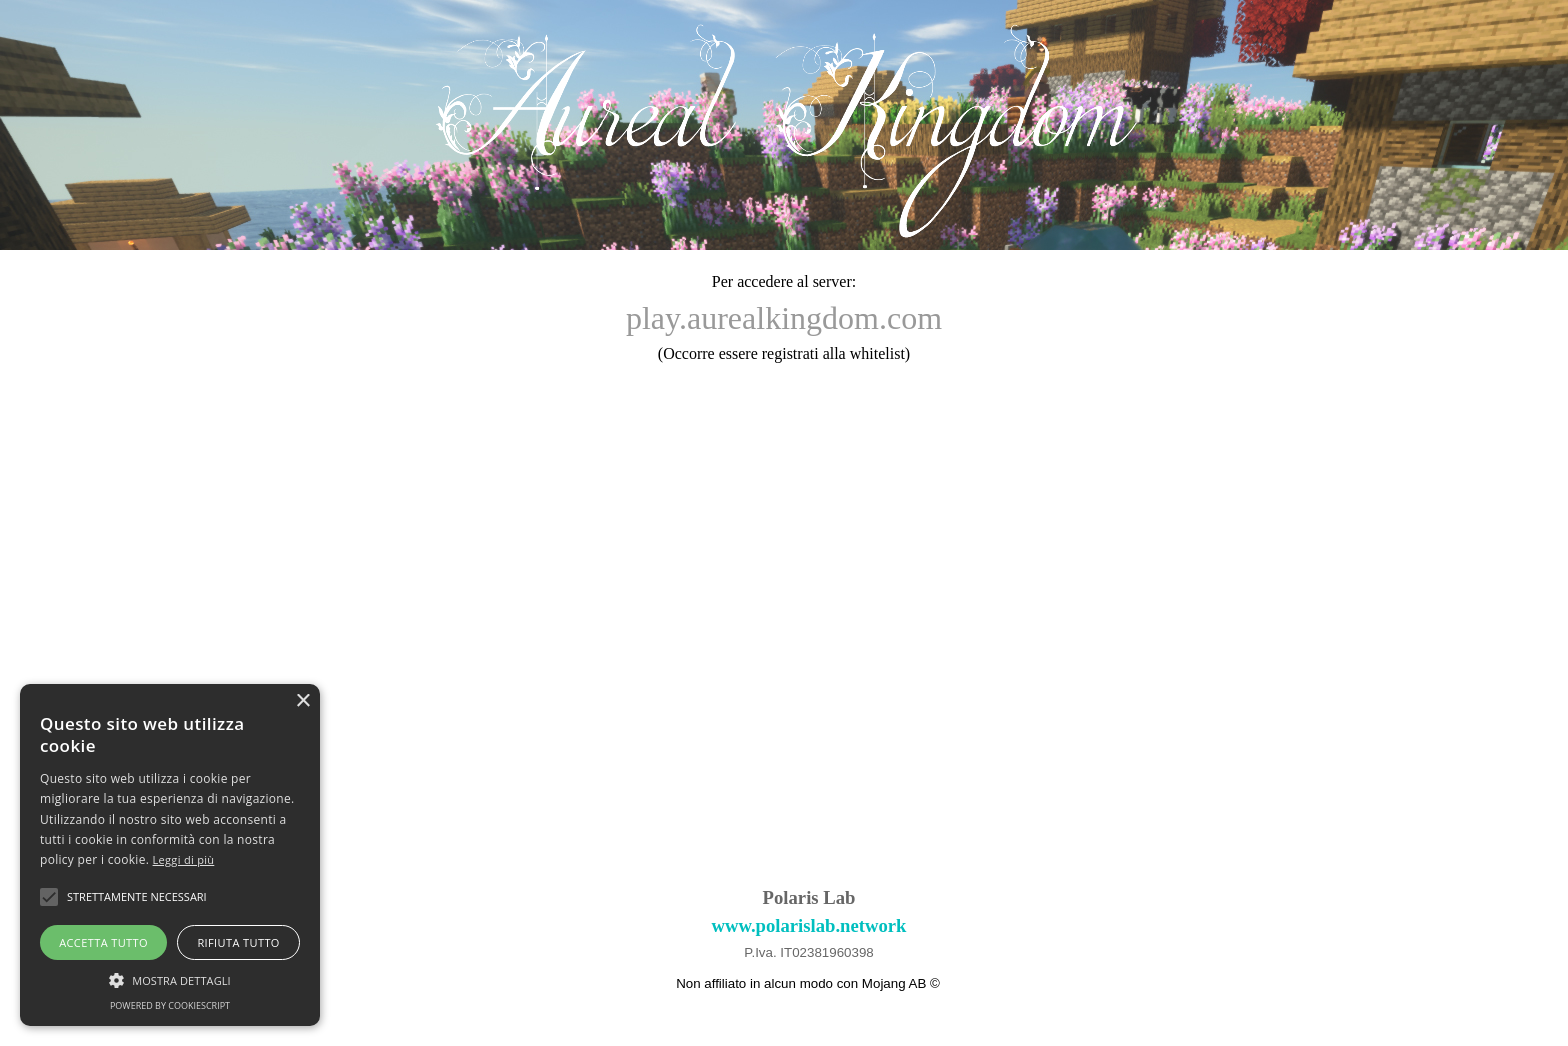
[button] (170, 978)
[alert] (170, 855)
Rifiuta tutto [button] (238, 942)
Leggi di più (184, 859)
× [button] (302, 701)
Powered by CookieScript (170, 1005)
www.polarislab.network (809, 925)
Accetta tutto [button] (103, 942)
